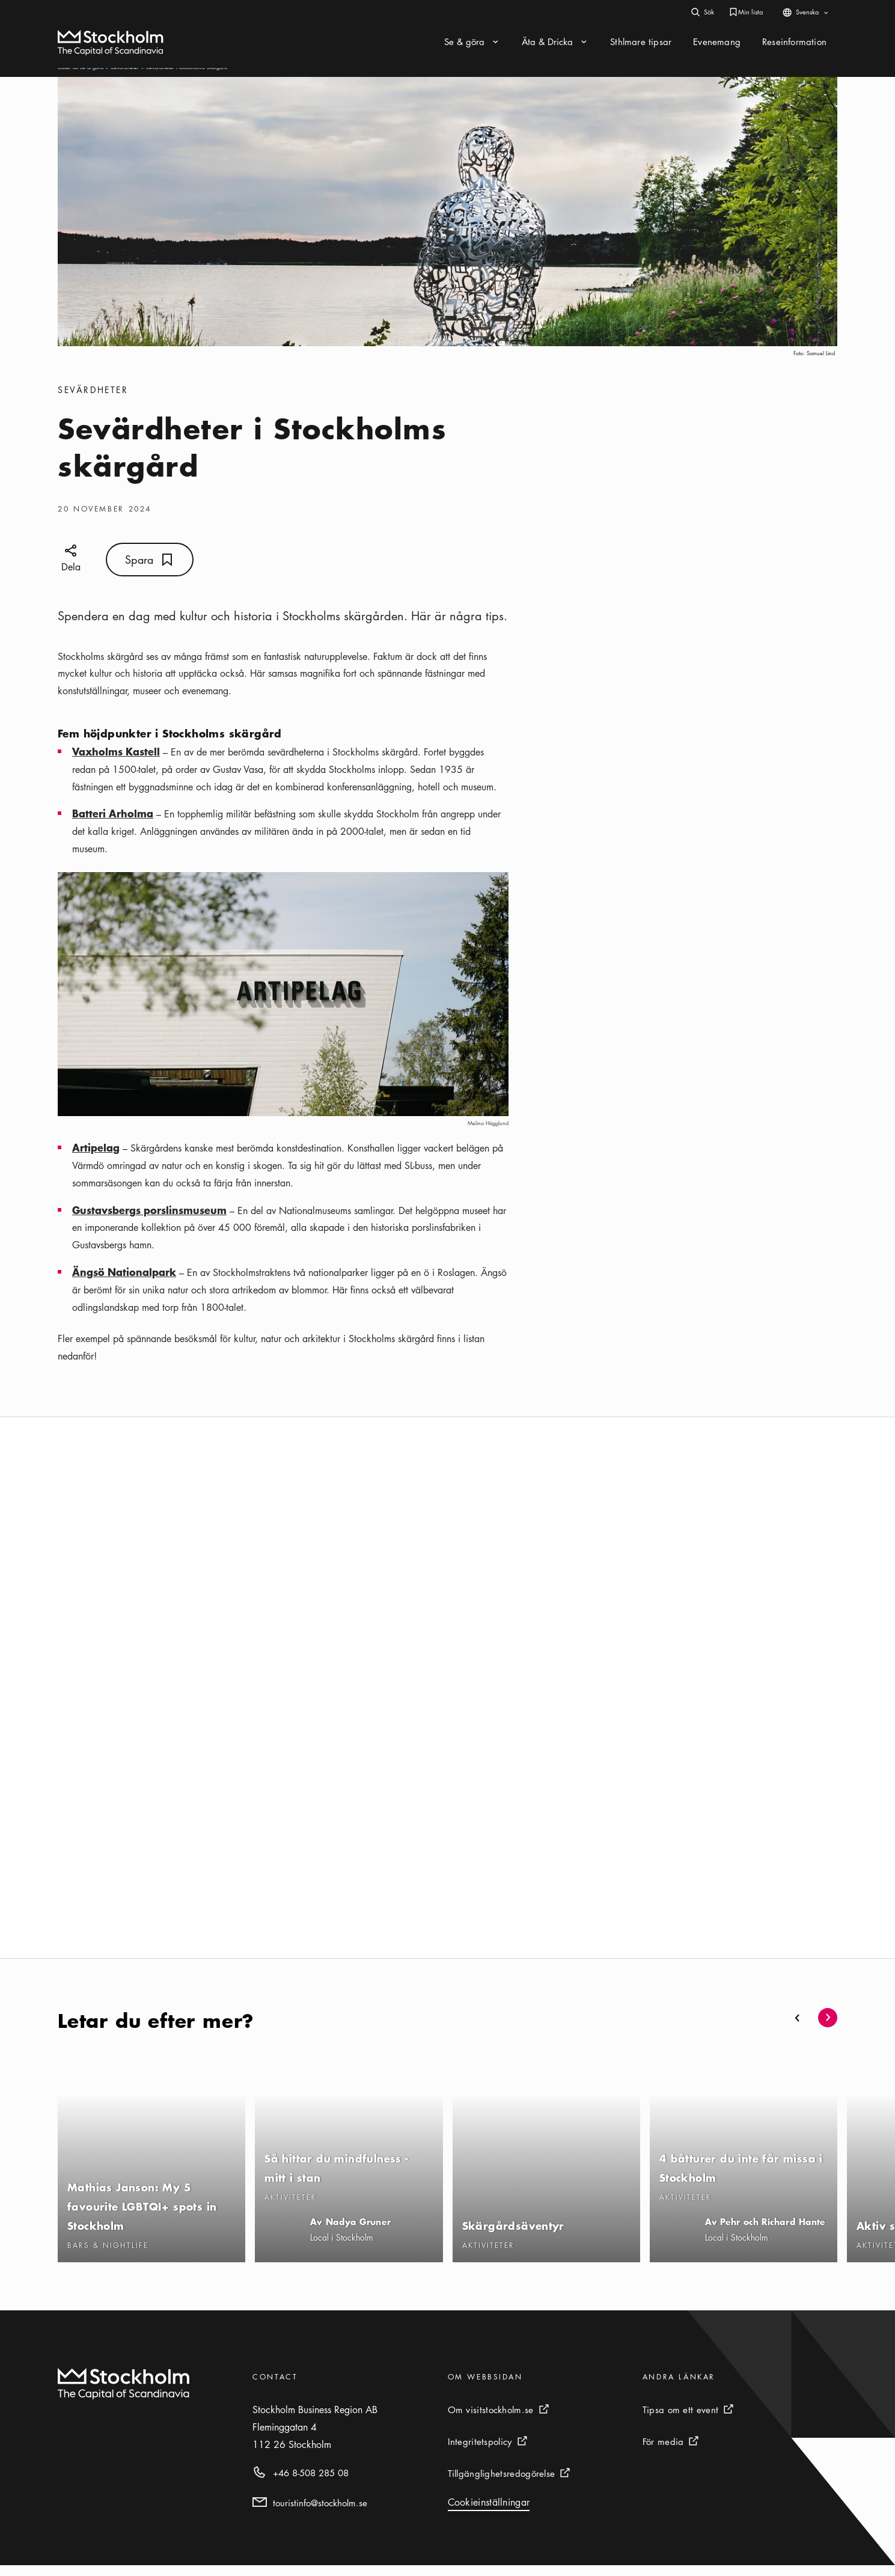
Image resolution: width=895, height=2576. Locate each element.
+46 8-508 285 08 (311, 2483)
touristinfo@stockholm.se (320, 2513)
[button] (797, 2028)
